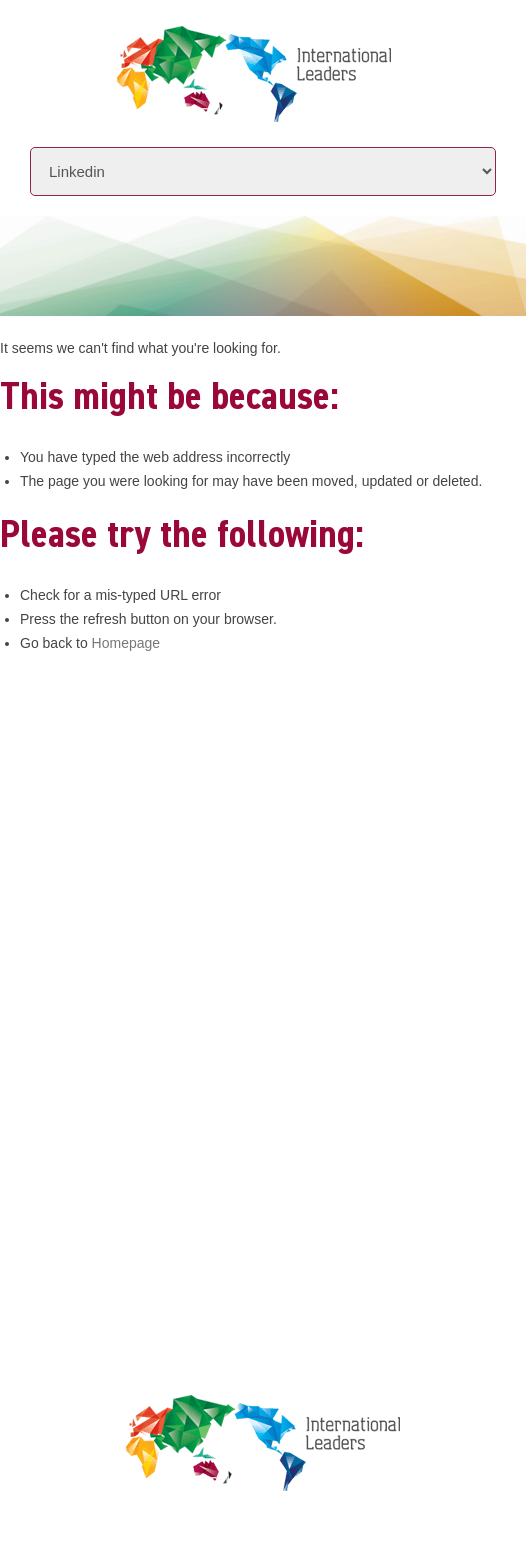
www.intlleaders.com (178, 838)
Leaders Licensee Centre (197, 1098)
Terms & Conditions (180, 1174)
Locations (143, 982)
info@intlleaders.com (222, 810)
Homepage (126, 643)
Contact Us (148, 1020)
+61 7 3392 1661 (204, 782)
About (127, 906)
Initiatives (146, 944)
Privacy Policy (160, 1136)
